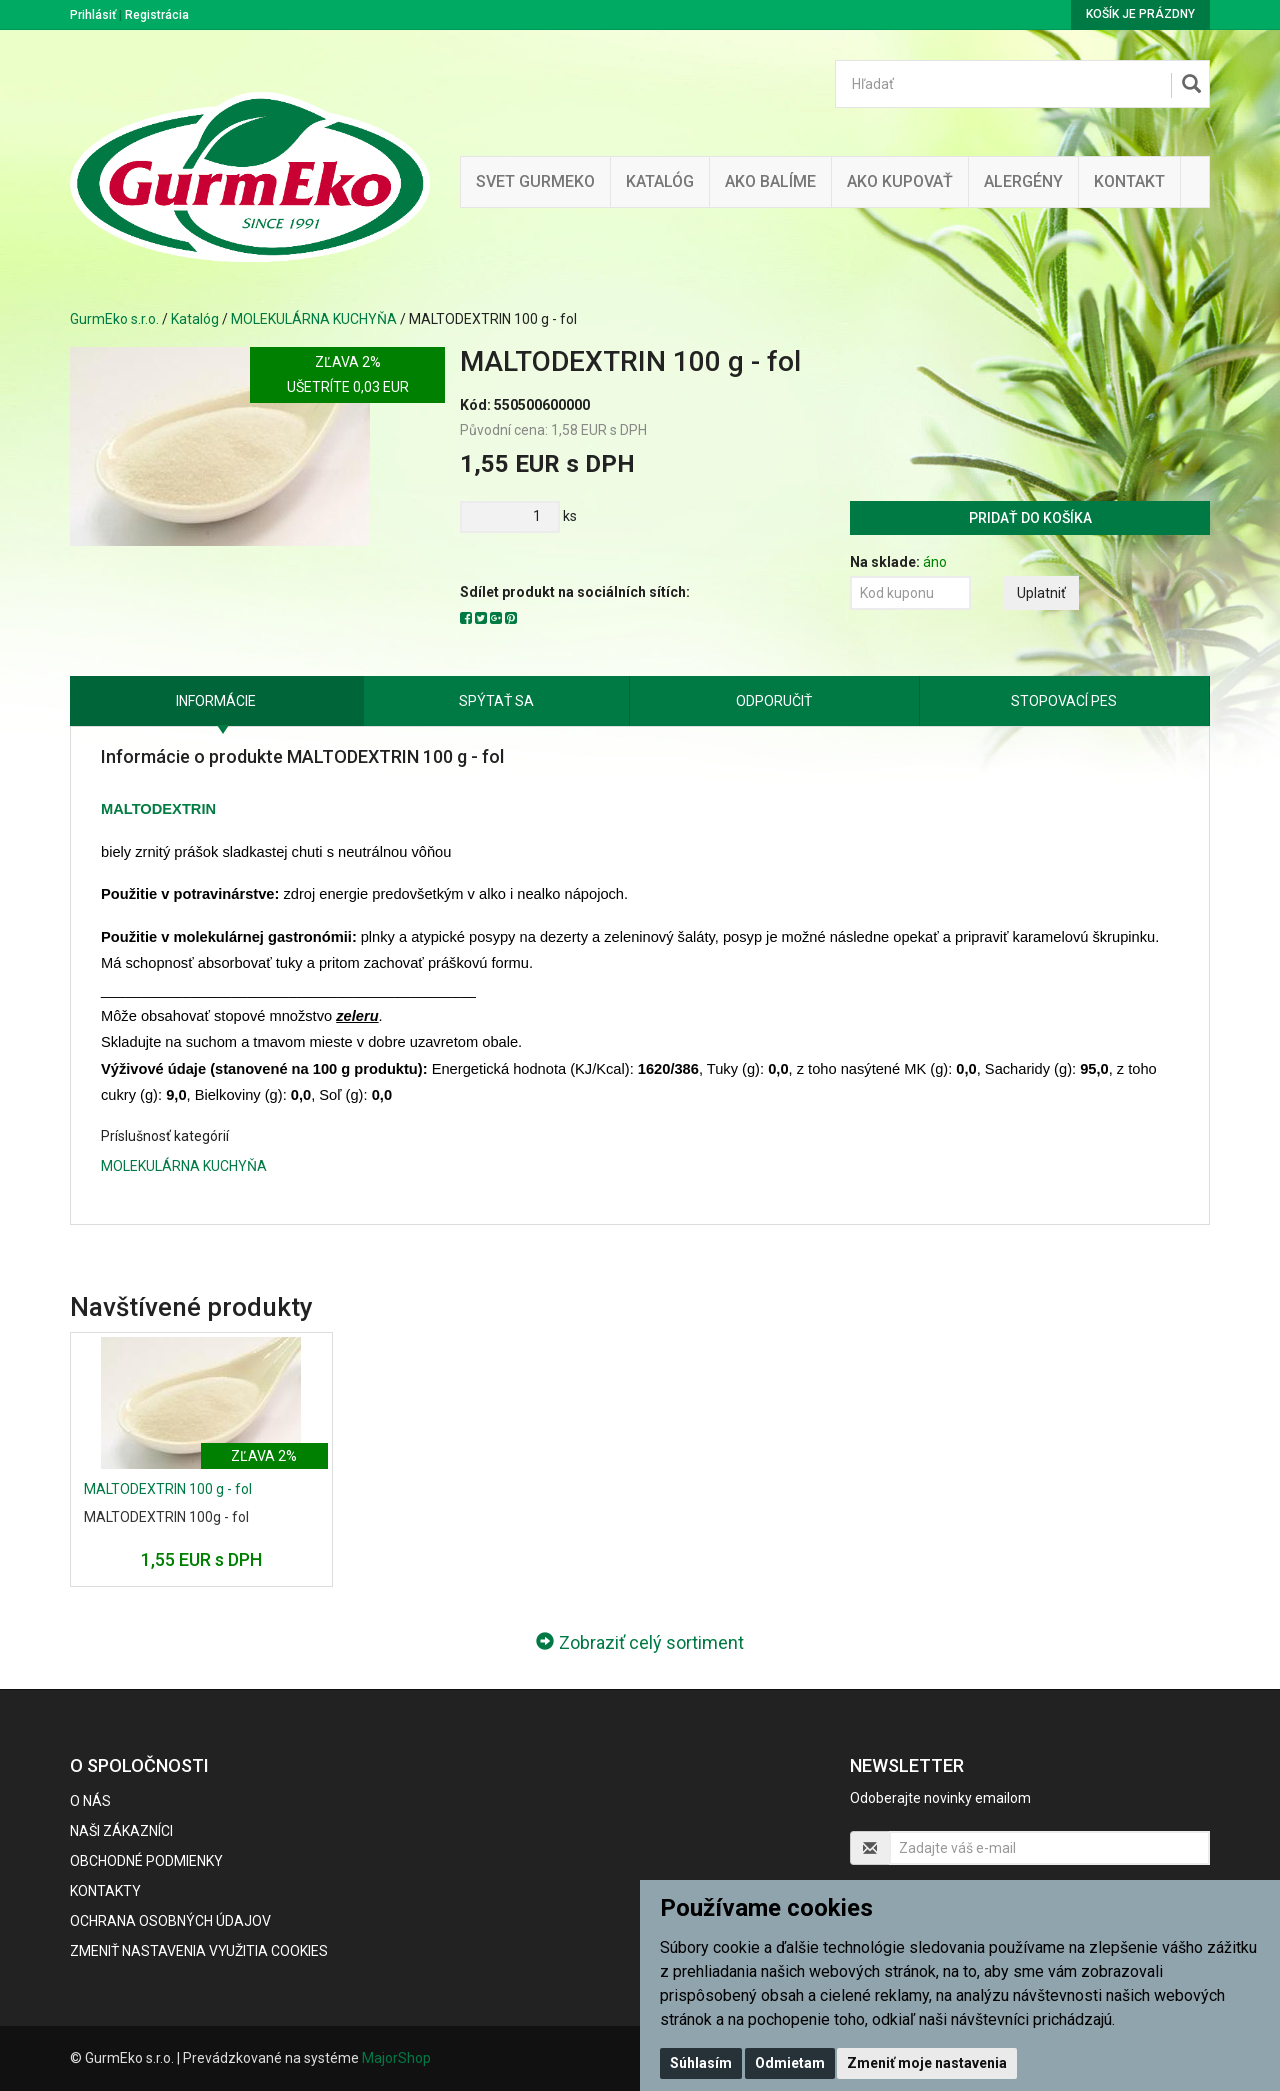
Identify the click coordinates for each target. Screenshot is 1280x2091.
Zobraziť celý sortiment (640, 1642)
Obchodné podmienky (146, 1861)
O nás (90, 1801)
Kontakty (105, 1891)
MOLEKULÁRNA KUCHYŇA (314, 319)
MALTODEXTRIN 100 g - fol (168, 1489)
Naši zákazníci (121, 1831)
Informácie (216, 701)
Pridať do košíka (1030, 518)
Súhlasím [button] (701, 2063)
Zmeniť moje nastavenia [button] (927, 2063)
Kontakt (1129, 181)
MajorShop (396, 2058)
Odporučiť (774, 701)
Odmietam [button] (790, 2063)
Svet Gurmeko (535, 181)
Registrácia (157, 15)
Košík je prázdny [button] (1140, 14)
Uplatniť (1041, 593)
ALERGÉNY (1023, 181)
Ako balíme (770, 181)
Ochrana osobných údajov (170, 1921)
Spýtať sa (496, 701)
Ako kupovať (900, 181)
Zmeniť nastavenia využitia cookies (199, 1951)
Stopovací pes (1064, 701)
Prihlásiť (93, 15)
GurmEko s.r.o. (114, 319)
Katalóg (195, 319)
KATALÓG (660, 181)
